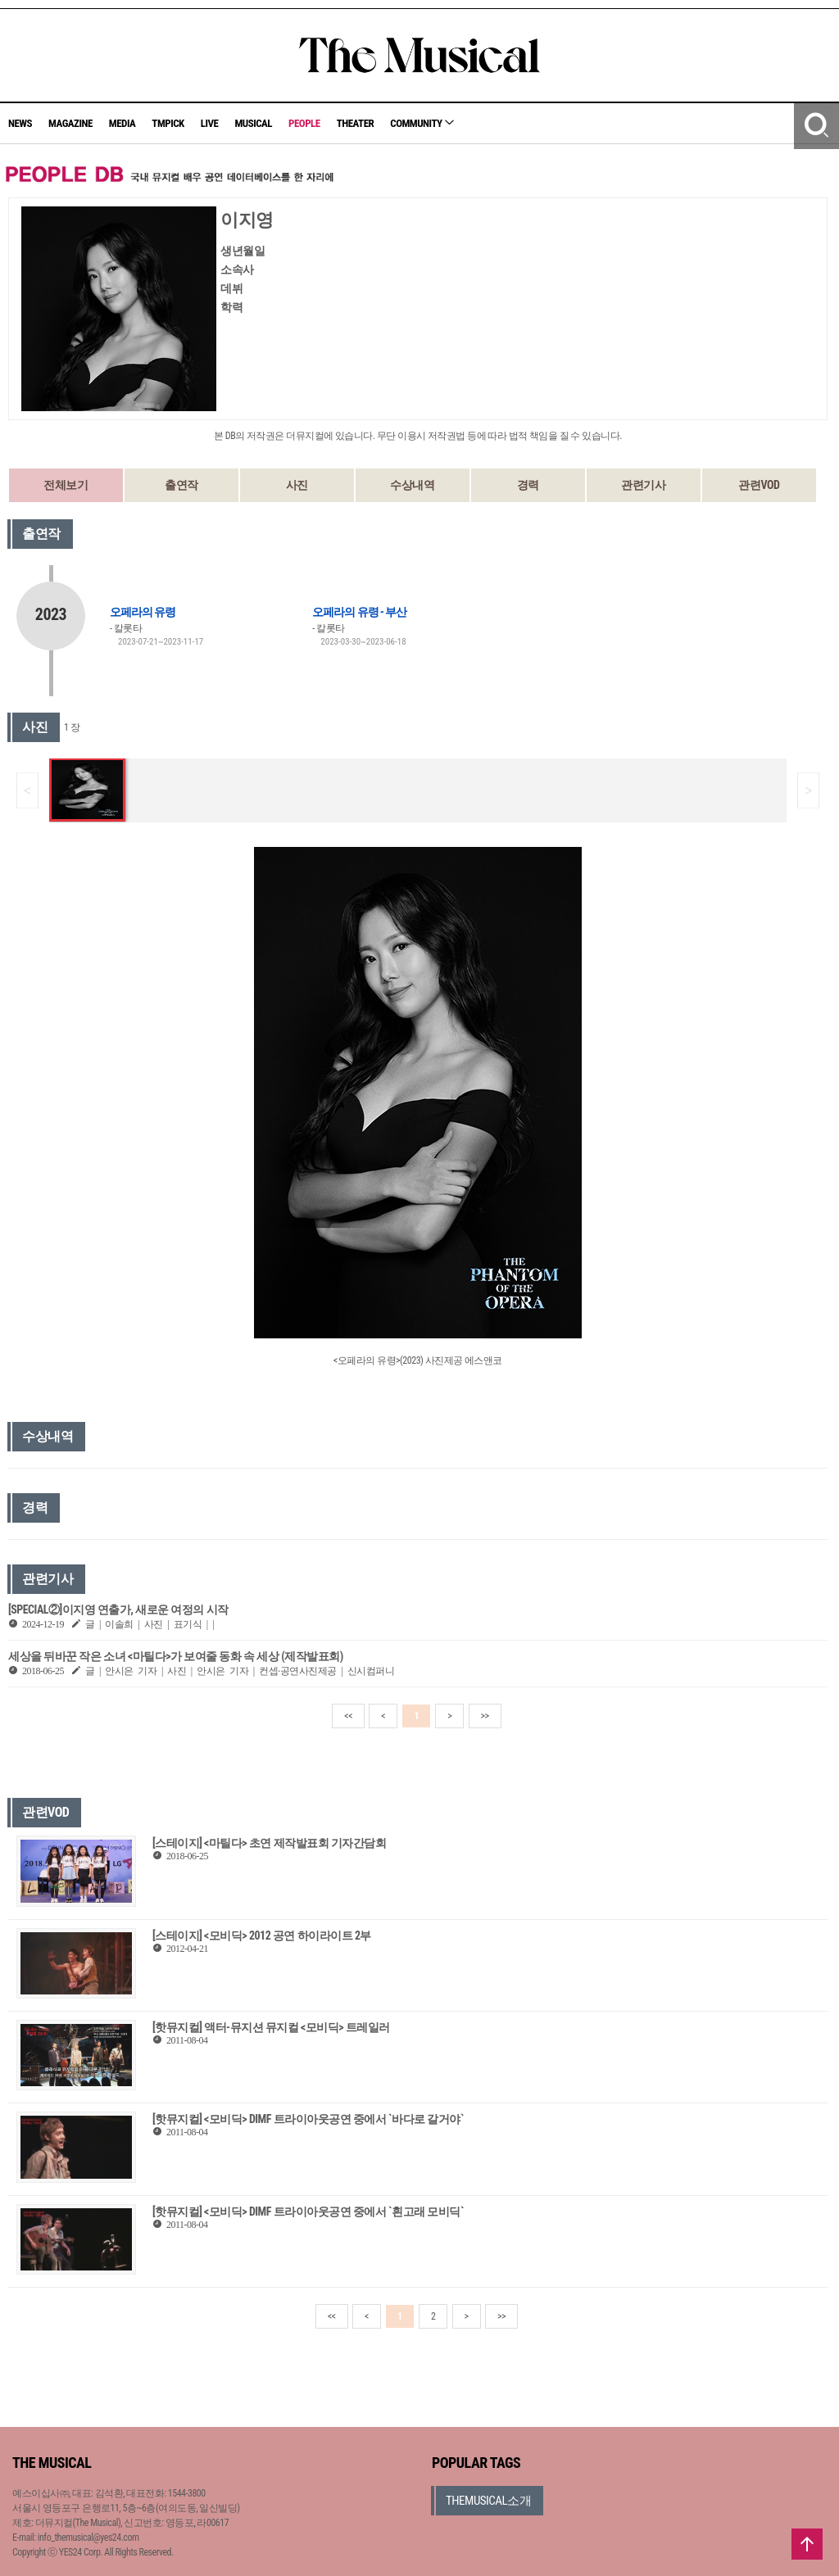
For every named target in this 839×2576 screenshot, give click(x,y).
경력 (528, 484)
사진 (297, 484)
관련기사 (643, 484)
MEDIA (122, 123)
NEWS (20, 123)
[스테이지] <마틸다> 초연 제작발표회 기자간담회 (269, 1842)
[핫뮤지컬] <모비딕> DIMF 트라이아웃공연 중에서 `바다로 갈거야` (308, 2119)
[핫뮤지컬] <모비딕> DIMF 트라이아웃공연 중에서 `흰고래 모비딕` (308, 2211)
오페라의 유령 (142, 611)
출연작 (181, 484)
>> (485, 1716)
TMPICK (168, 123)
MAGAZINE (70, 123)
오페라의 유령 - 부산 (359, 611)
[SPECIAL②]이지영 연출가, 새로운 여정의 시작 (118, 1609)
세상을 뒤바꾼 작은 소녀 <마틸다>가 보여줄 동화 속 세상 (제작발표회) (175, 1656)
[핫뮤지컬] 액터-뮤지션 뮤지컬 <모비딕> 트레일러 (271, 2027)
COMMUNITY (422, 123)
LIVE (210, 123)
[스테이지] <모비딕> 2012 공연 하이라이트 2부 (261, 1935)
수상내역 (412, 484)
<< (348, 1716)
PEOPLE (304, 123)
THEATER (355, 123)
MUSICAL (253, 123)
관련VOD (758, 484)
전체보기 (65, 484)
